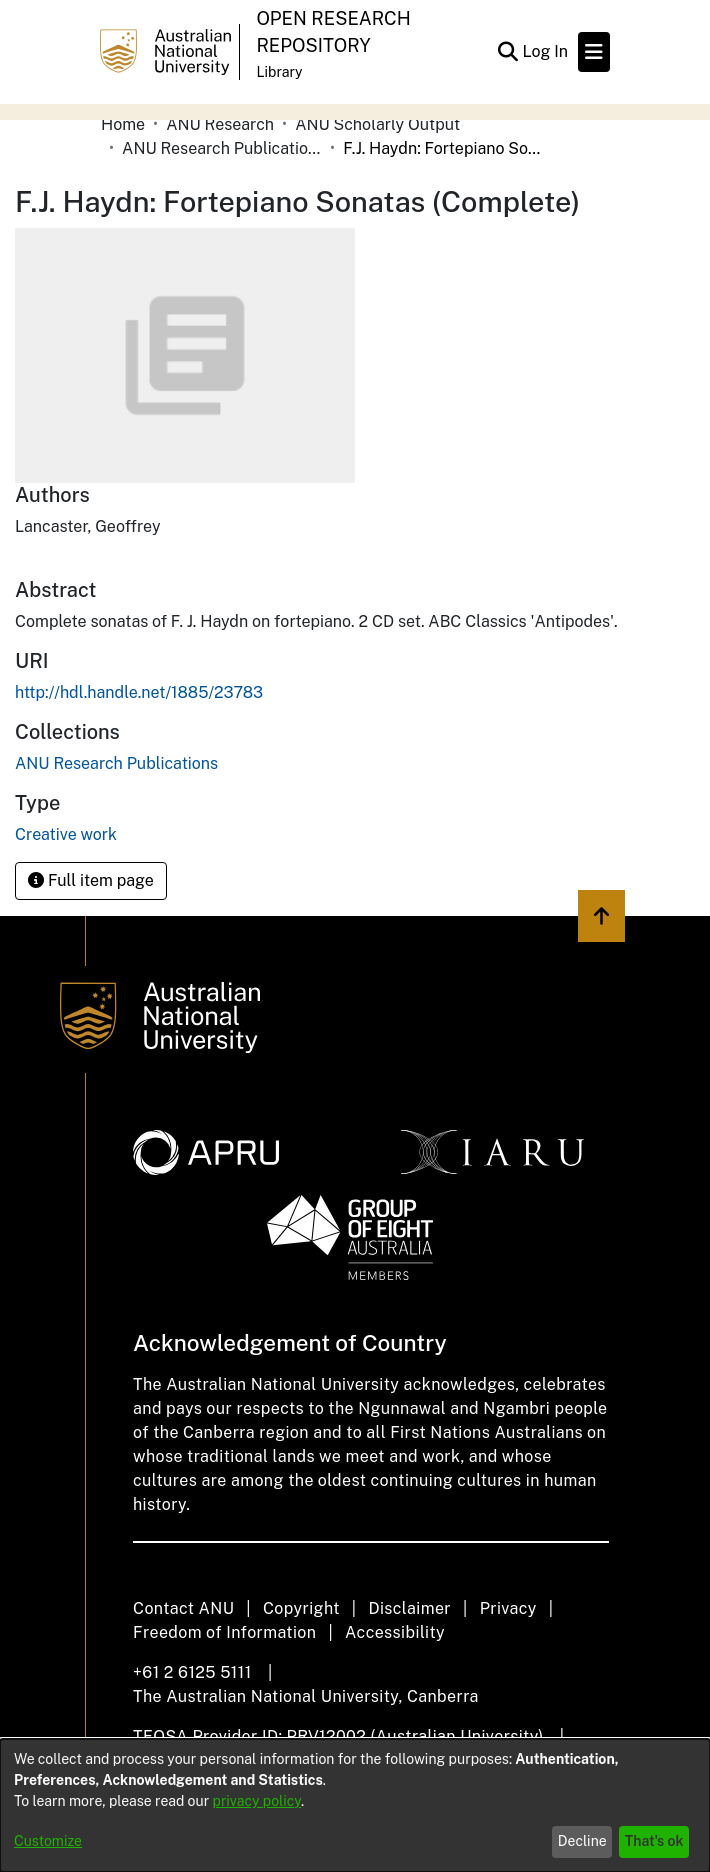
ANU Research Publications (222, 148)
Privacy (508, 1608)
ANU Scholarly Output (377, 124)
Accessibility (395, 1632)
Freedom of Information (224, 1632)
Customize (48, 1841)
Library (279, 72)
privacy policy (257, 1801)
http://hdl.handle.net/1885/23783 (139, 692)
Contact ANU (183, 1608)
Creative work (66, 834)
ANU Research (220, 124)
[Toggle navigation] (594, 52)
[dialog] (355, 1805)
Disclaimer (409, 1608)
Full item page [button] (91, 880)
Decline (582, 1841)
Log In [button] (546, 51)
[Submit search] (507, 52)
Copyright (301, 1608)
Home (123, 124)
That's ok (654, 1841)
